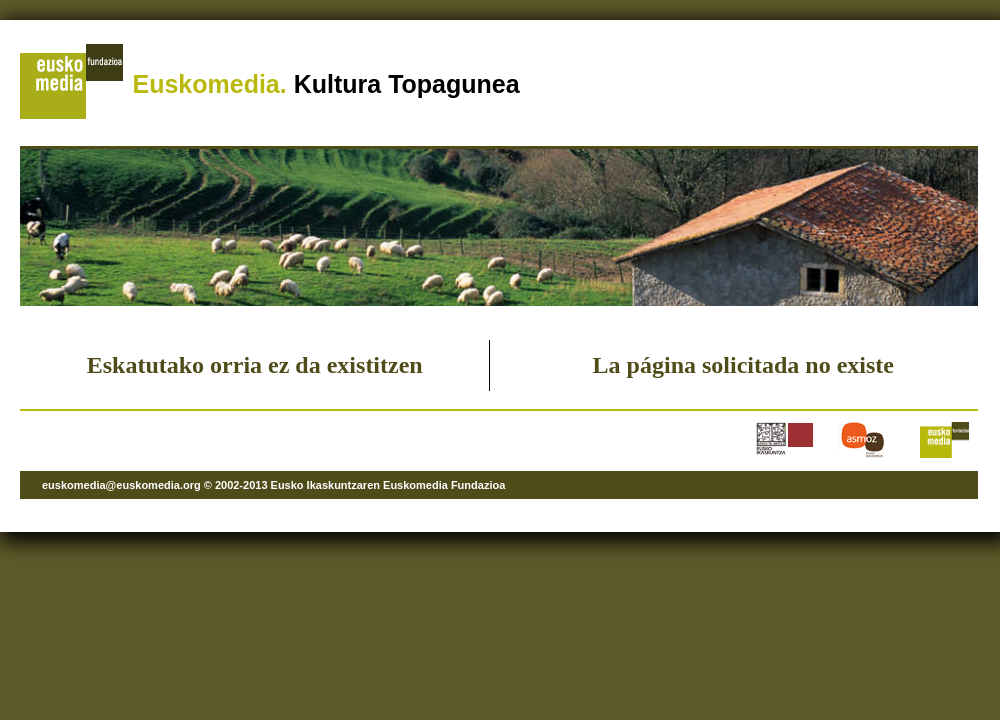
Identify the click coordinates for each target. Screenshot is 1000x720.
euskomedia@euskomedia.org (121, 485)
